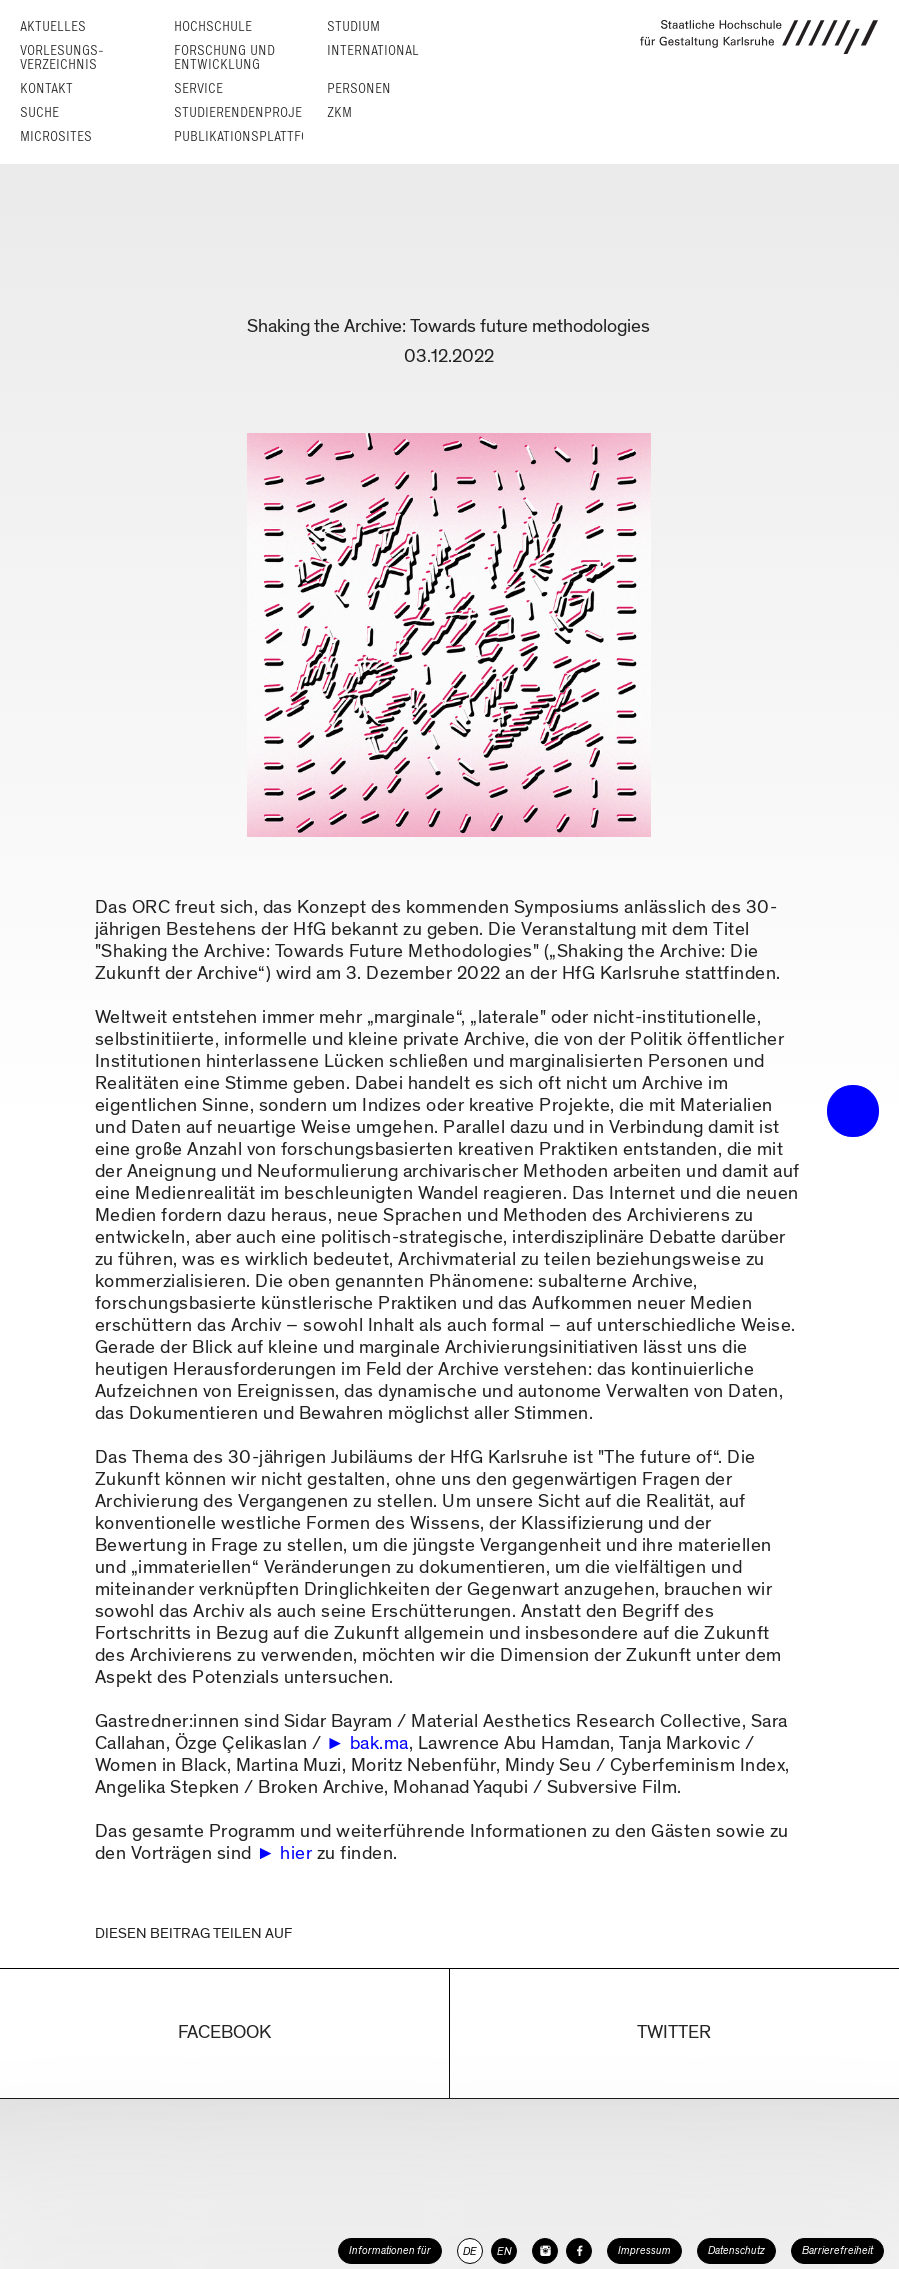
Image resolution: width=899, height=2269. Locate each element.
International (373, 50)
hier (296, 1853)
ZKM (339, 112)
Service (198, 88)
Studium (353, 26)
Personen (359, 88)
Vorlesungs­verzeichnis (62, 57)
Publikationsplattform (250, 136)
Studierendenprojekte (249, 112)
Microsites (56, 136)
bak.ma (379, 1743)
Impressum (644, 2250)
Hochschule (213, 26)
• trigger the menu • (853, 1111)
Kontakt (46, 88)
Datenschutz (736, 2250)
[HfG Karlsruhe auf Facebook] (579, 2251)
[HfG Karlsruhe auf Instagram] (545, 2251)
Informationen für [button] (390, 2250)
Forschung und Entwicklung (224, 57)
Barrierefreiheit (837, 2250)
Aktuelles (53, 26)
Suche (39, 112)
